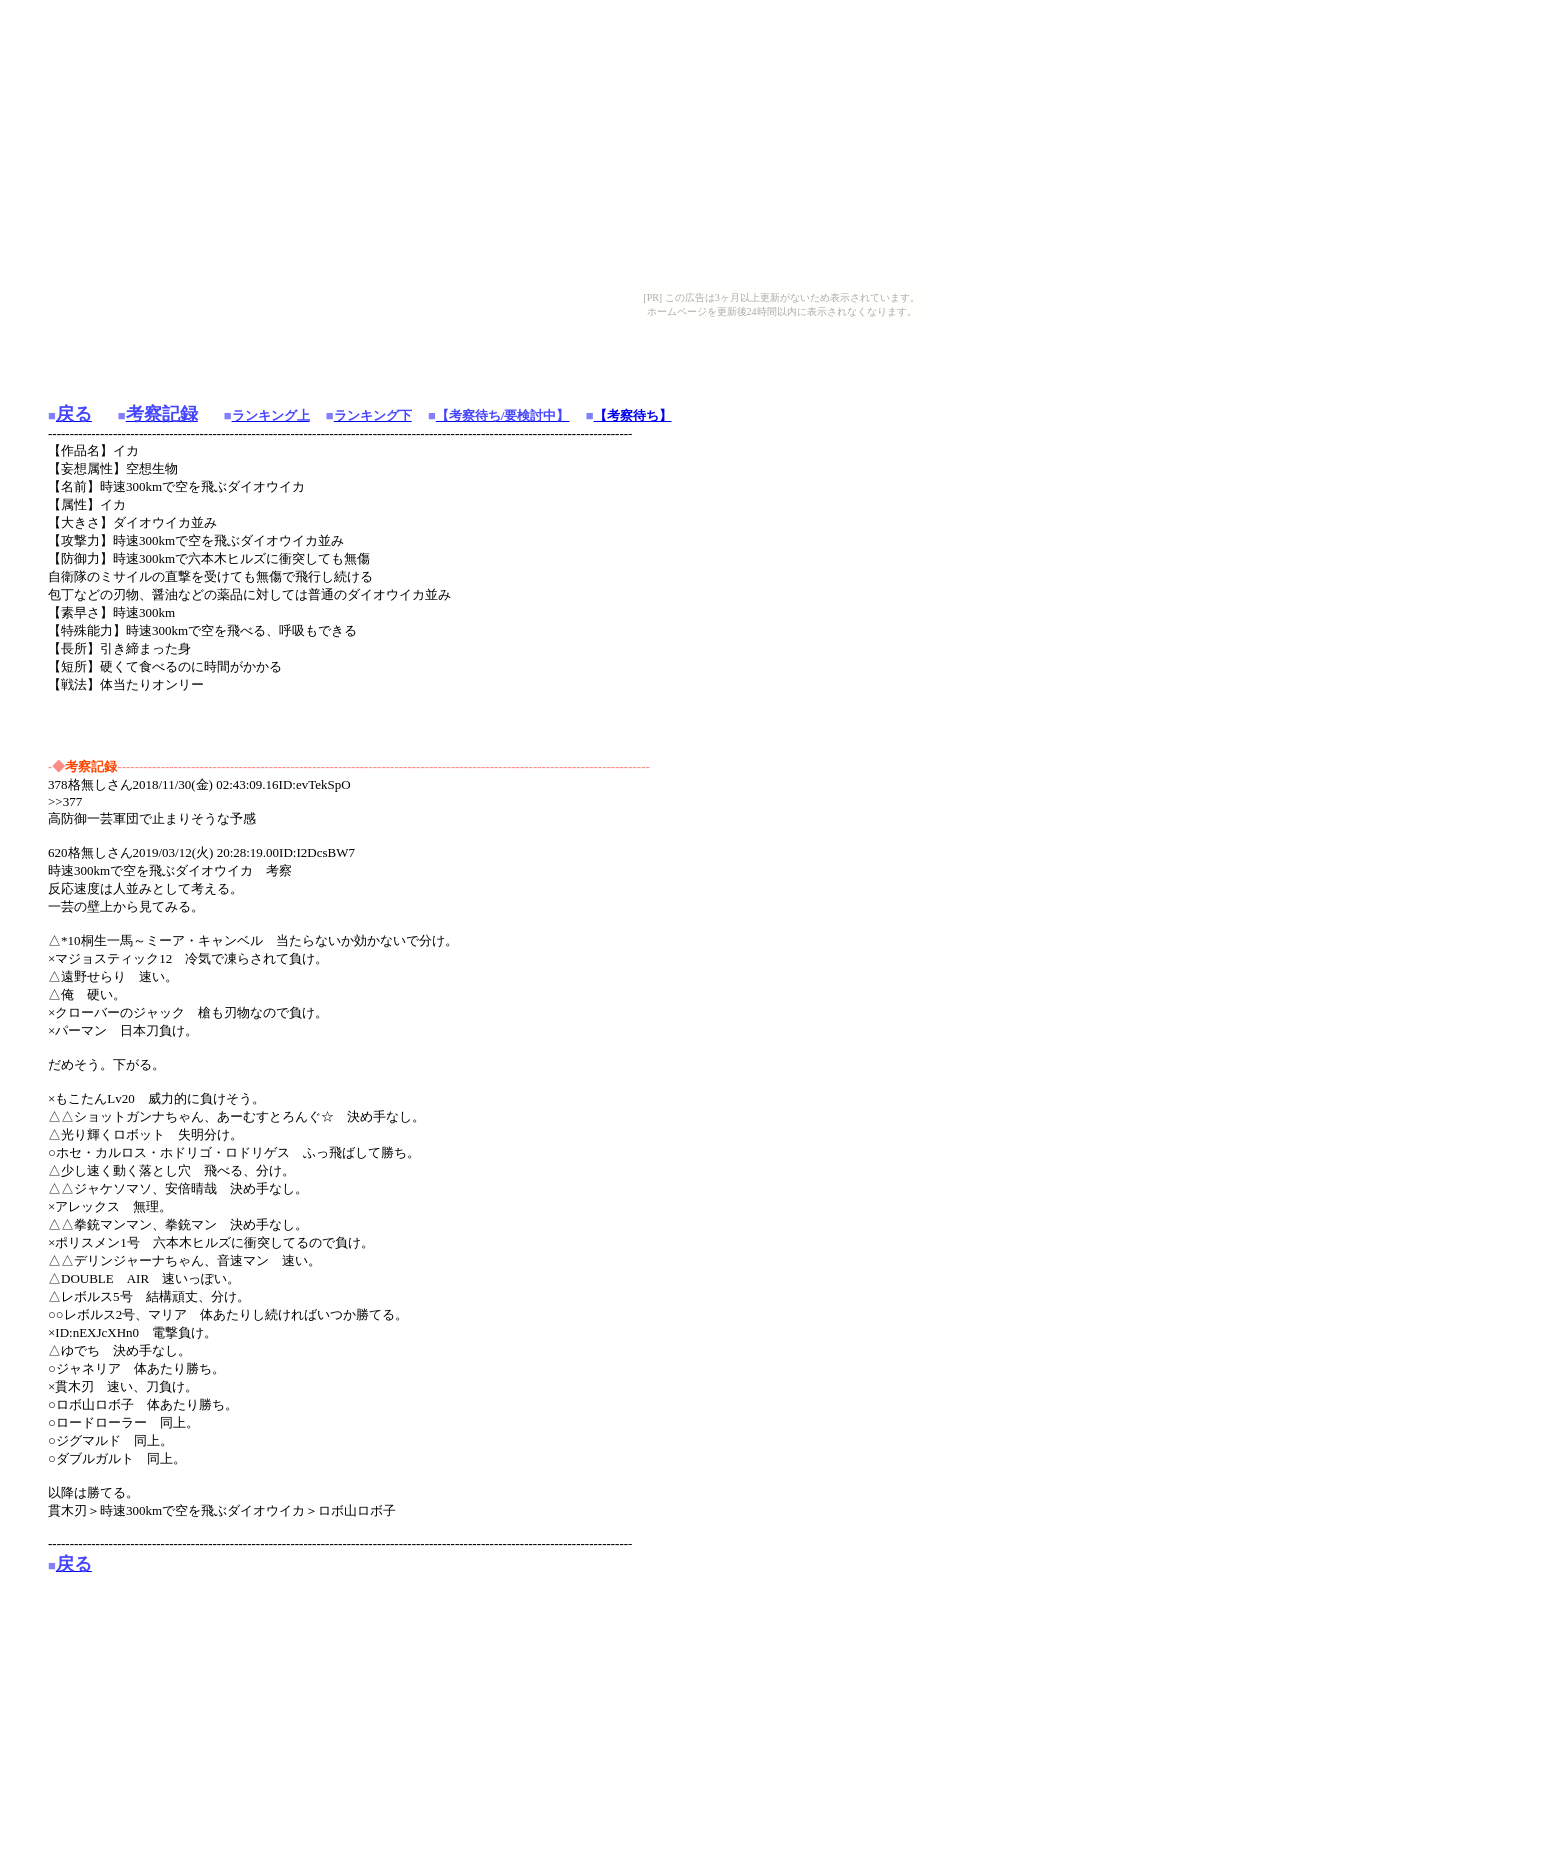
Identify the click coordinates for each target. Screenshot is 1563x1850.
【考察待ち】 (633, 415)
